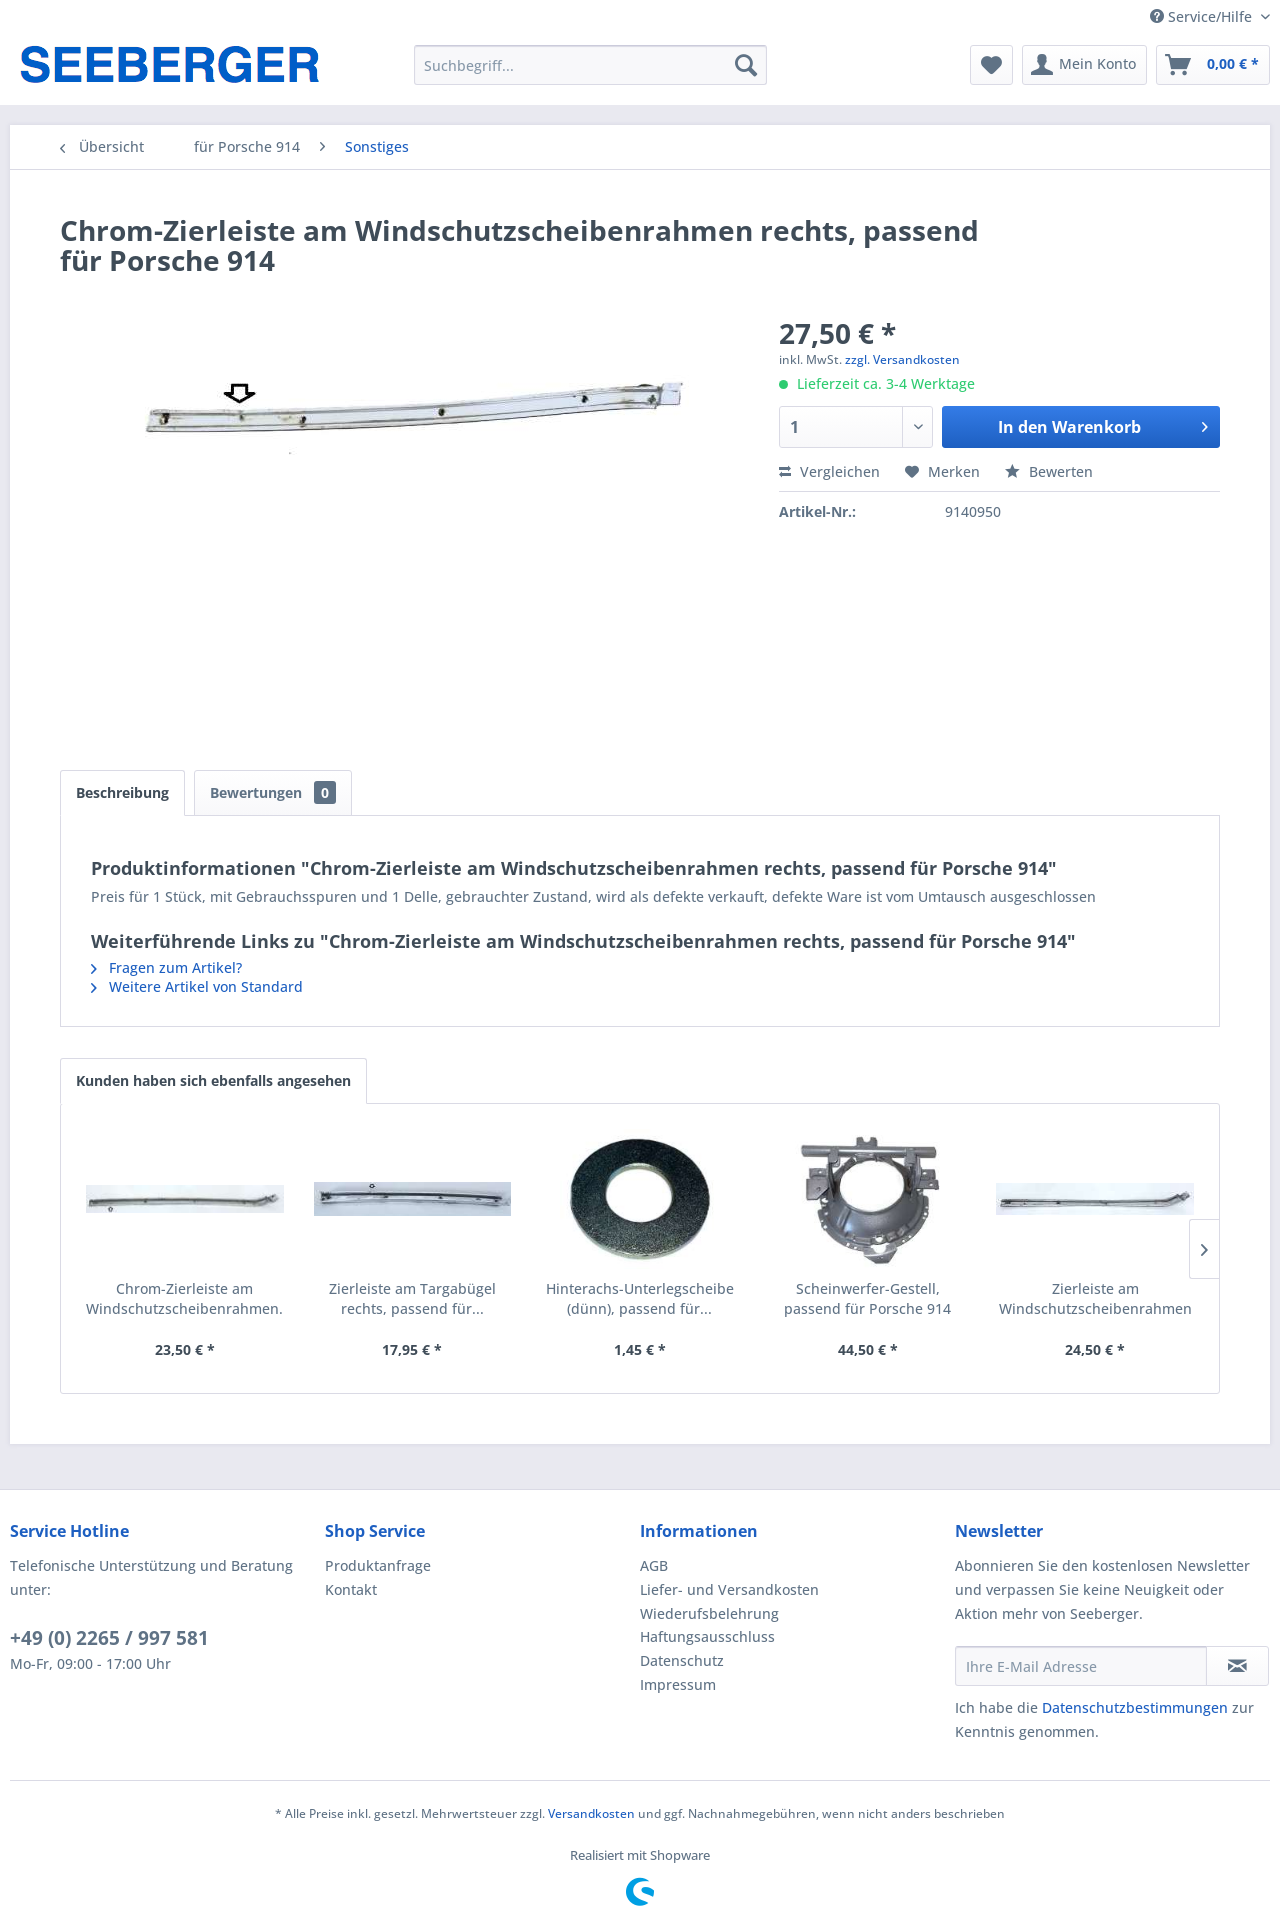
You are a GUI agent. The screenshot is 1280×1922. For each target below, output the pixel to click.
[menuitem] (590, 65)
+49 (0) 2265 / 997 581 (109, 1638)
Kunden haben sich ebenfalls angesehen (213, 1080)
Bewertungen (273, 792)
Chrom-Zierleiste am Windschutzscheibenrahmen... (185, 1298)
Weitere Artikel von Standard (197, 986)
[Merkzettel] (991, 65)
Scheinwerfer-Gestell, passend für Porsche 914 (867, 1298)
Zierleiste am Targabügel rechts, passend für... (412, 1298)
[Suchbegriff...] (590, 65)
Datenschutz (682, 1660)
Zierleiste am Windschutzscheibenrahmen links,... (1095, 1299)
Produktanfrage (378, 1565)
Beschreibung (122, 792)
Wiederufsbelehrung (709, 1613)
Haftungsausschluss (707, 1636)
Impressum (678, 1684)
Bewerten (1049, 471)
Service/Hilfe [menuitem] (1203, 16)
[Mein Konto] (1084, 65)
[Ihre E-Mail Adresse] (1081, 1666)
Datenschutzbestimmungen (1135, 1707)
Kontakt (351, 1589)
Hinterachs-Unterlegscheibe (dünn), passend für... (640, 1298)
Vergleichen (829, 471)
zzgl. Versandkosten (902, 359)
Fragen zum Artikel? (166, 967)
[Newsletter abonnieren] (1237, 1666)
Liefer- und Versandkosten (729, 1589)
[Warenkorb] (1213, 65)
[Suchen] (746, 65)
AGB (654, 1565)
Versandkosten (591, 1813)
